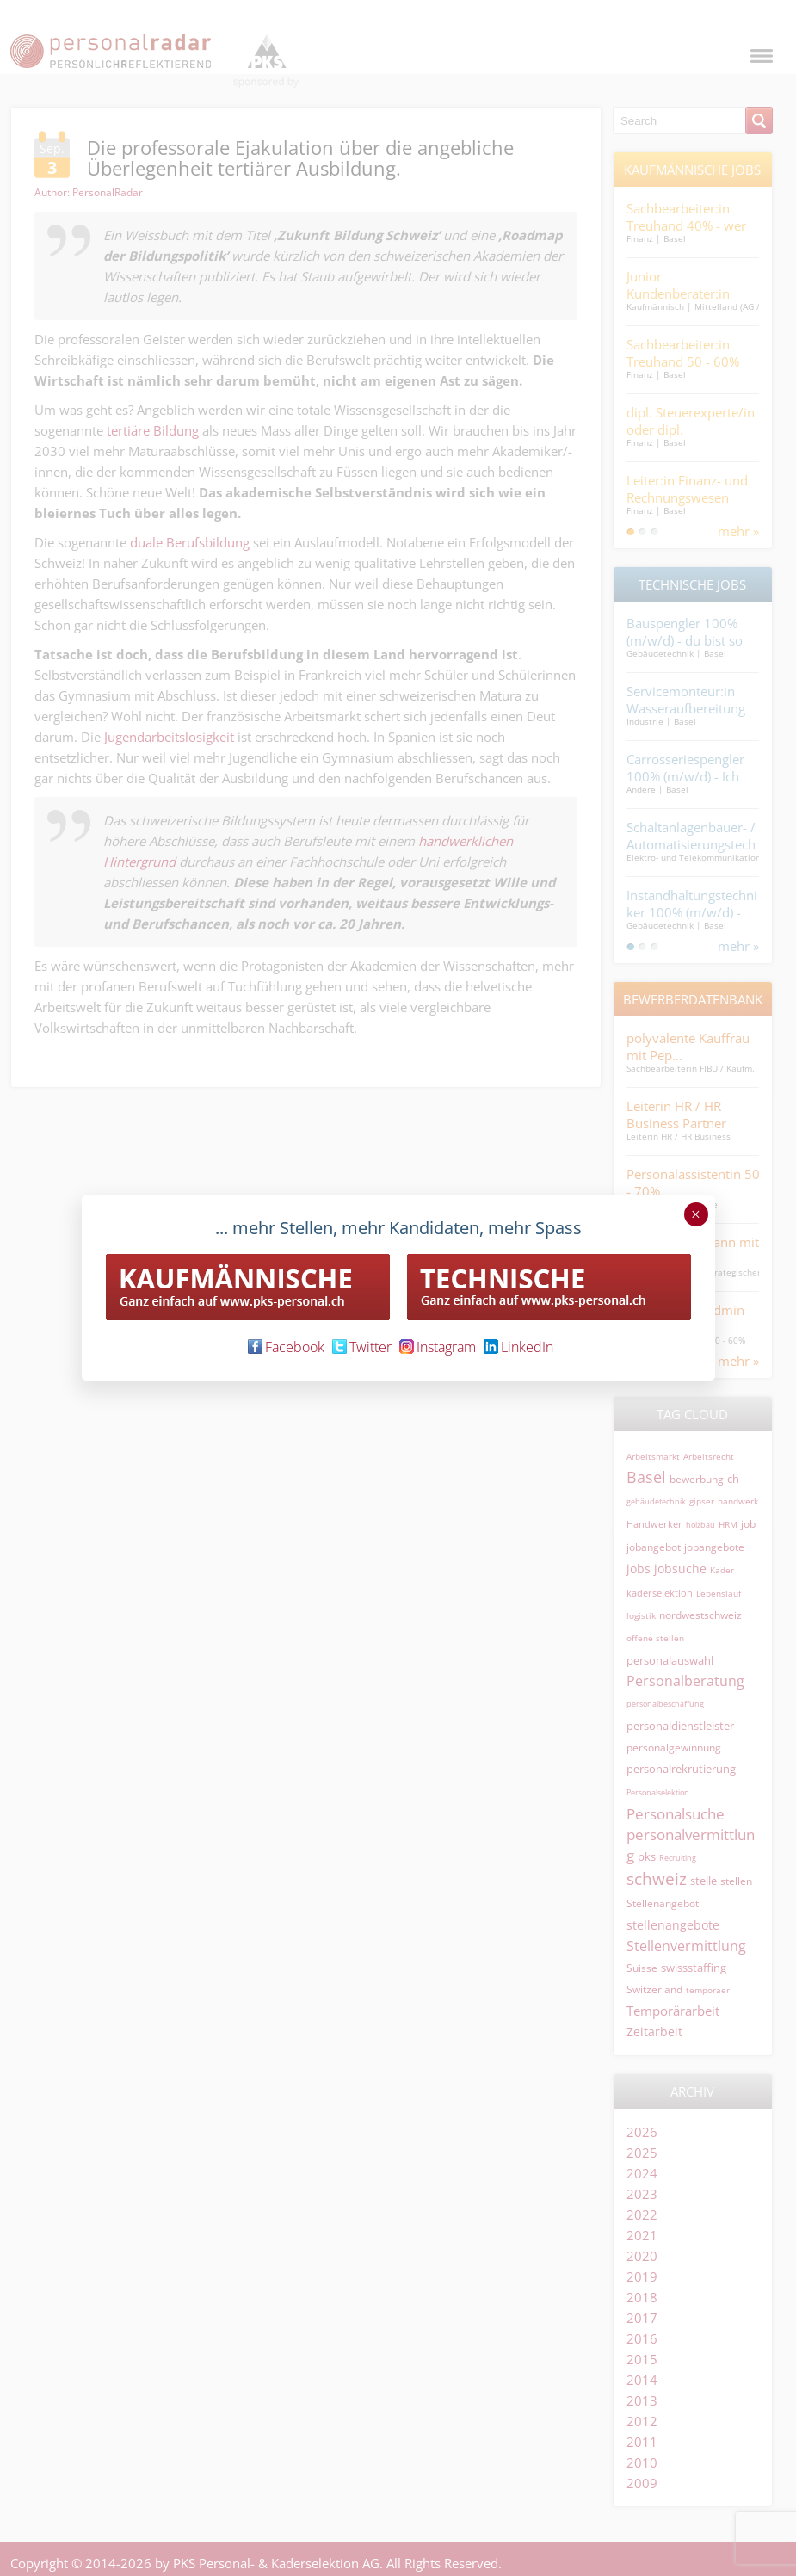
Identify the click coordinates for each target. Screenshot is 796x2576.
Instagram (437, 1346)
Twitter (362, 1346)
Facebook (286, 1346)
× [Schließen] (695, 1214)
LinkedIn (518, 1346)
